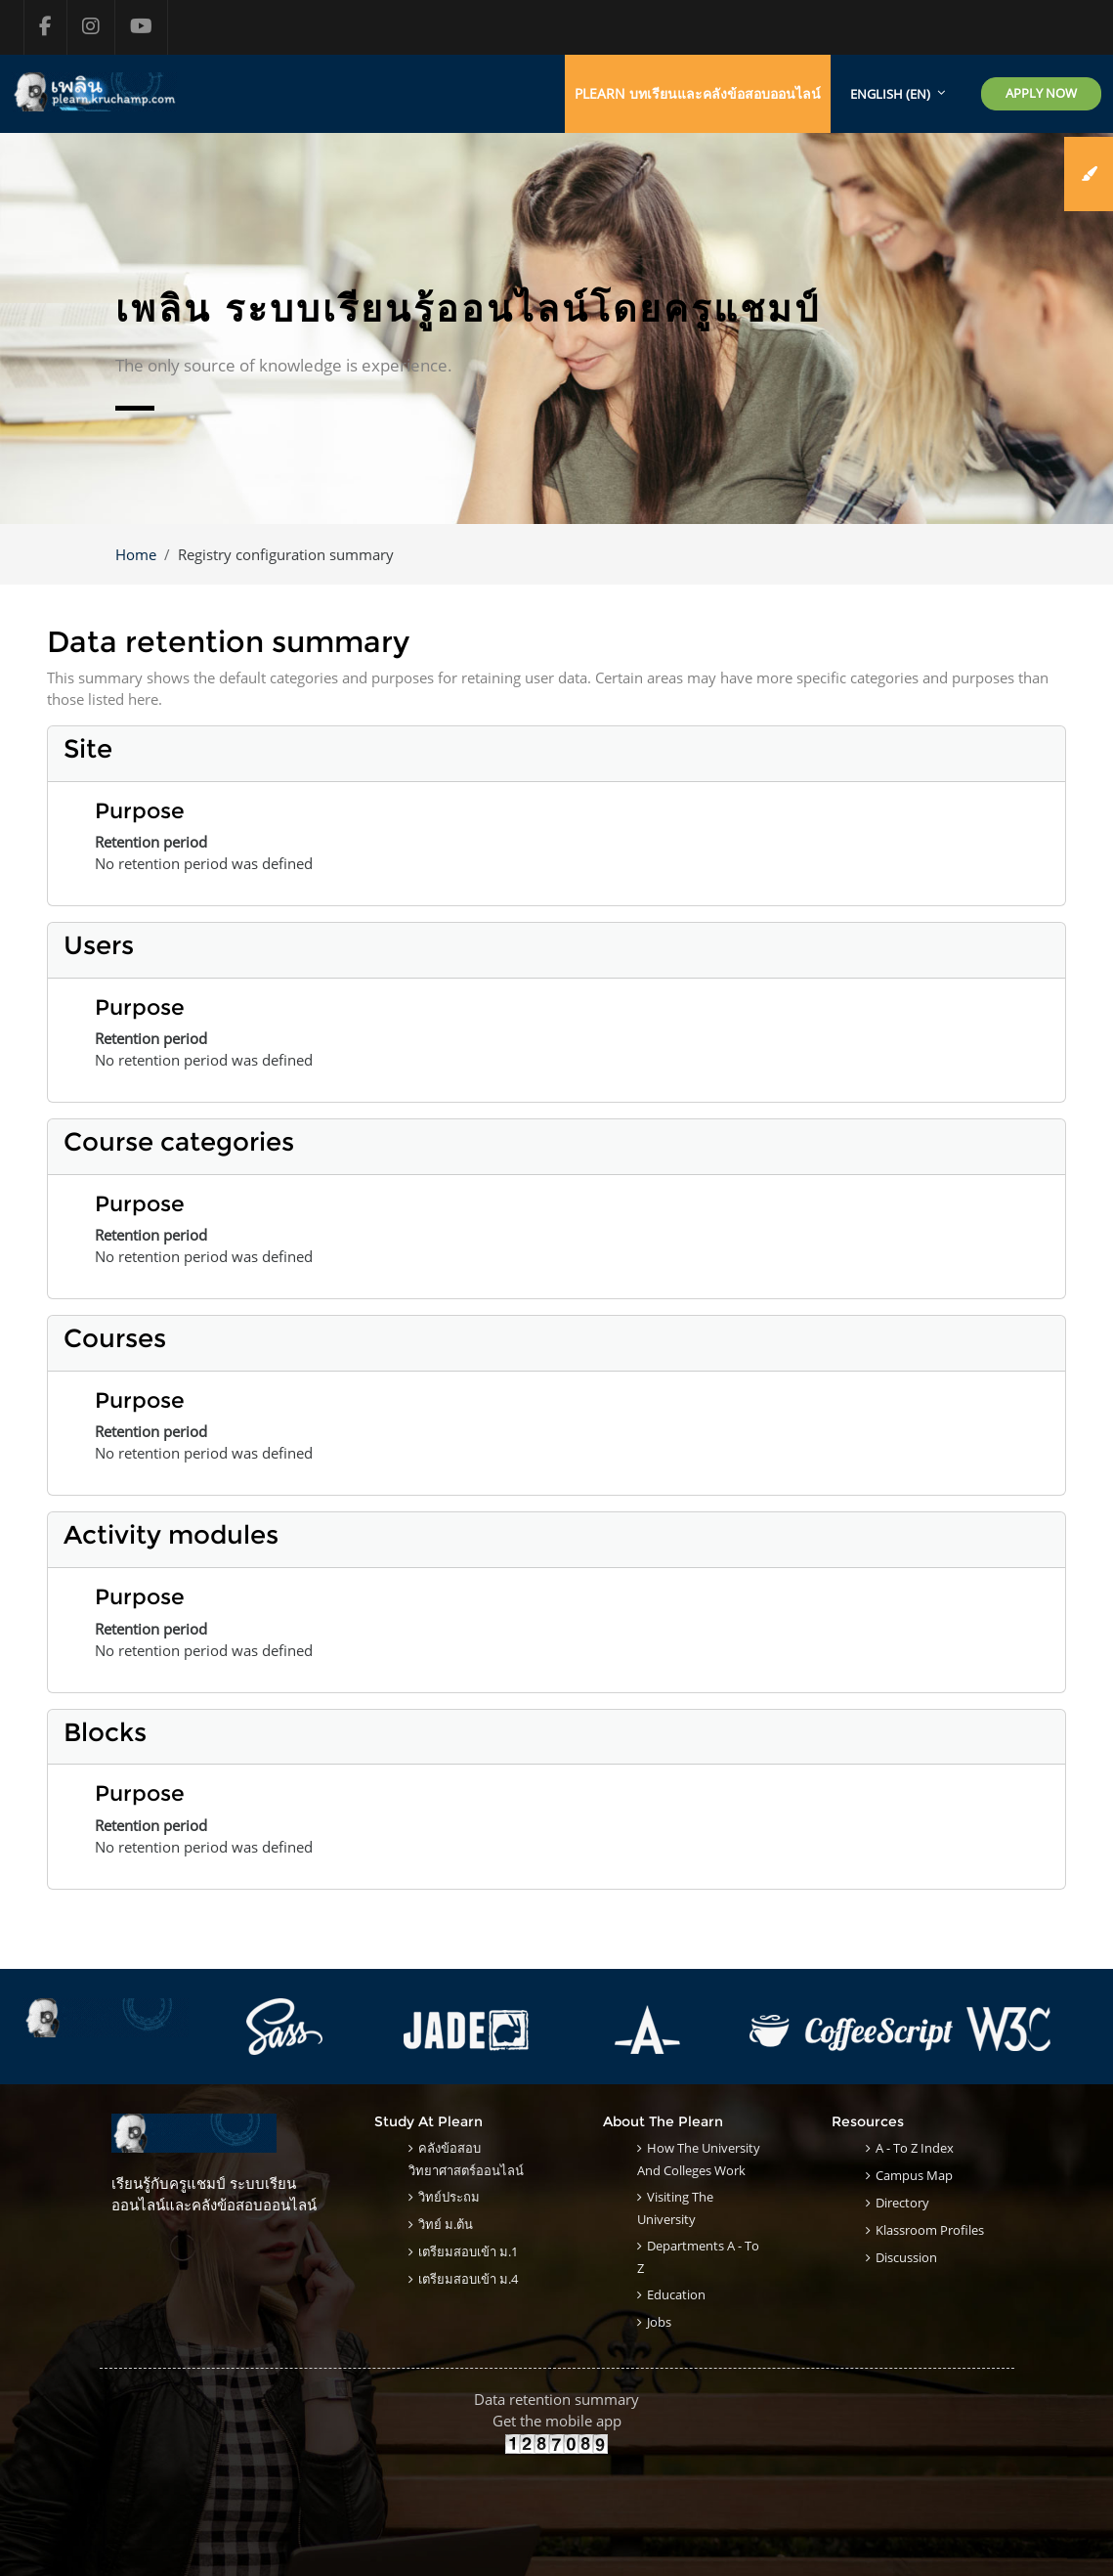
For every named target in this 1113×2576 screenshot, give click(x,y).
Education (676, 2294)
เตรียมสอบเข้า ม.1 (468, 2251)
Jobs (659, 2322)
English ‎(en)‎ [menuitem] (890, 94)
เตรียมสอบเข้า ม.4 (468, 2279)
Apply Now (1041, 93)
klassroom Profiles (930, 2230)
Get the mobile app (556, 2420)
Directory (902, 2202)
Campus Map (914, 2175)
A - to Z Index (915, 2148)
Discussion (906, 2257)
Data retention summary (556, 2399)
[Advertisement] (557, 2498)
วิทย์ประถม (449, 2196)
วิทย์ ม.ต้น (445, 2224)
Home (135, 554)
